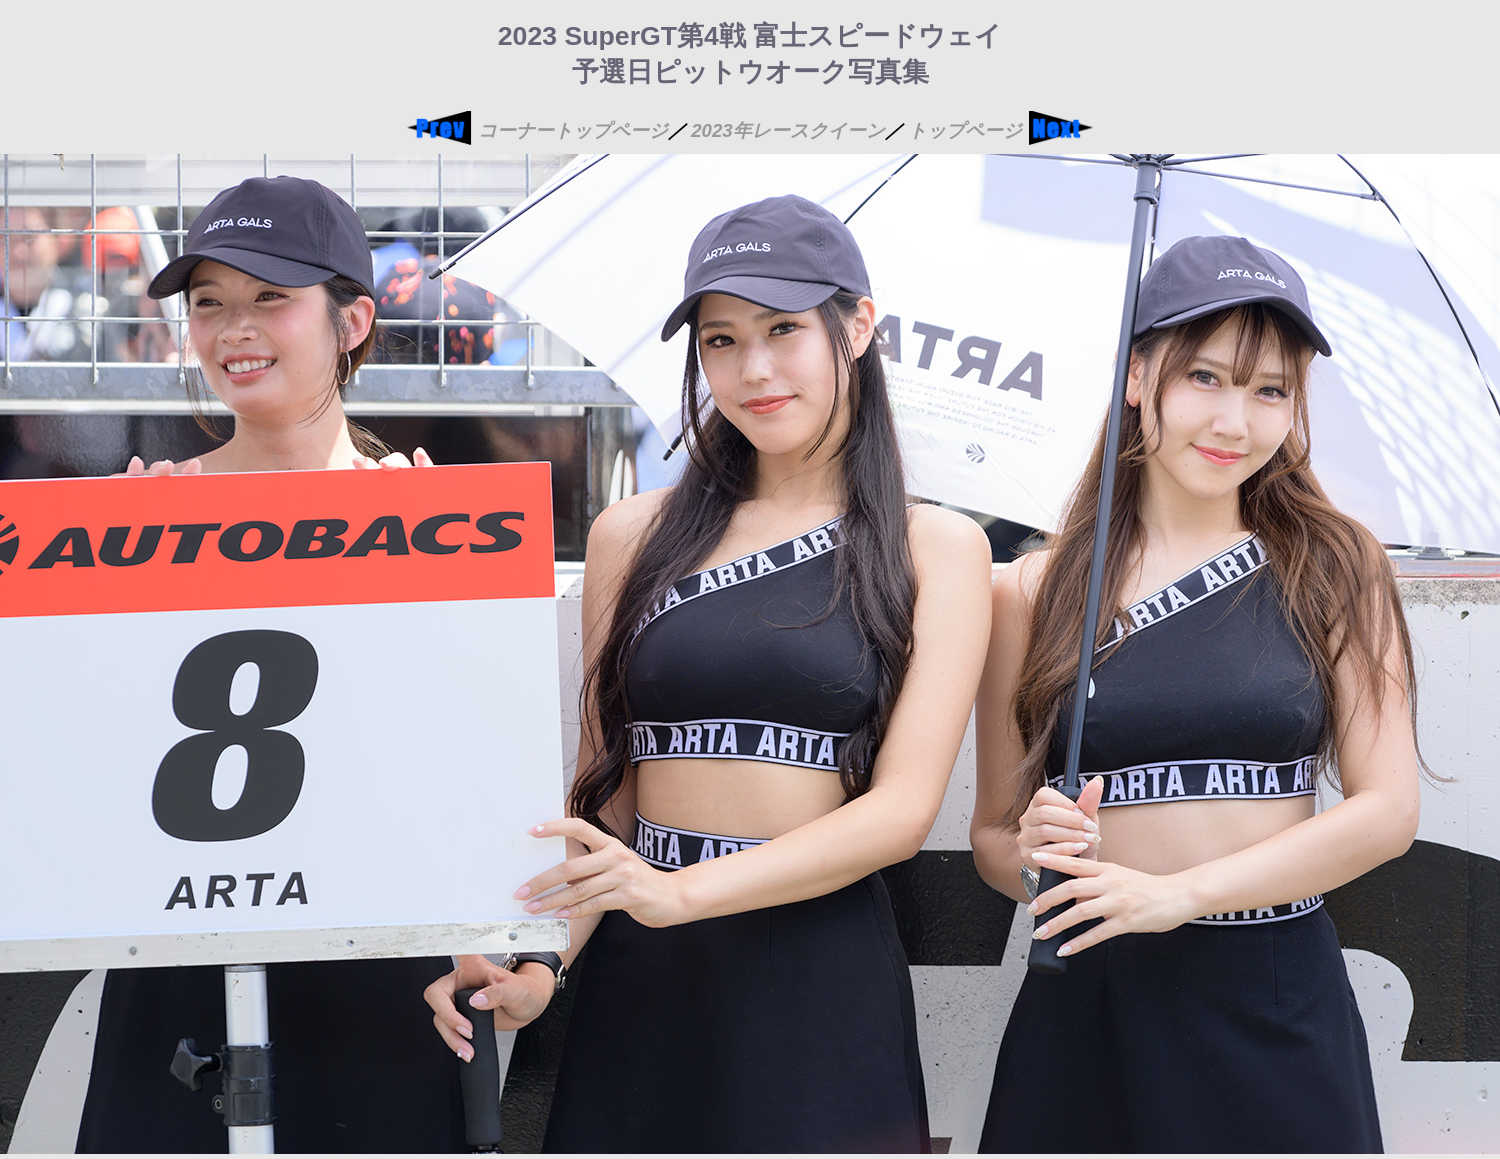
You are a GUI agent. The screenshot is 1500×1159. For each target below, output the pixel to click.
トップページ (965, 130)
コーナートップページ (573, 130)
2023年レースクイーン (788, 130)
